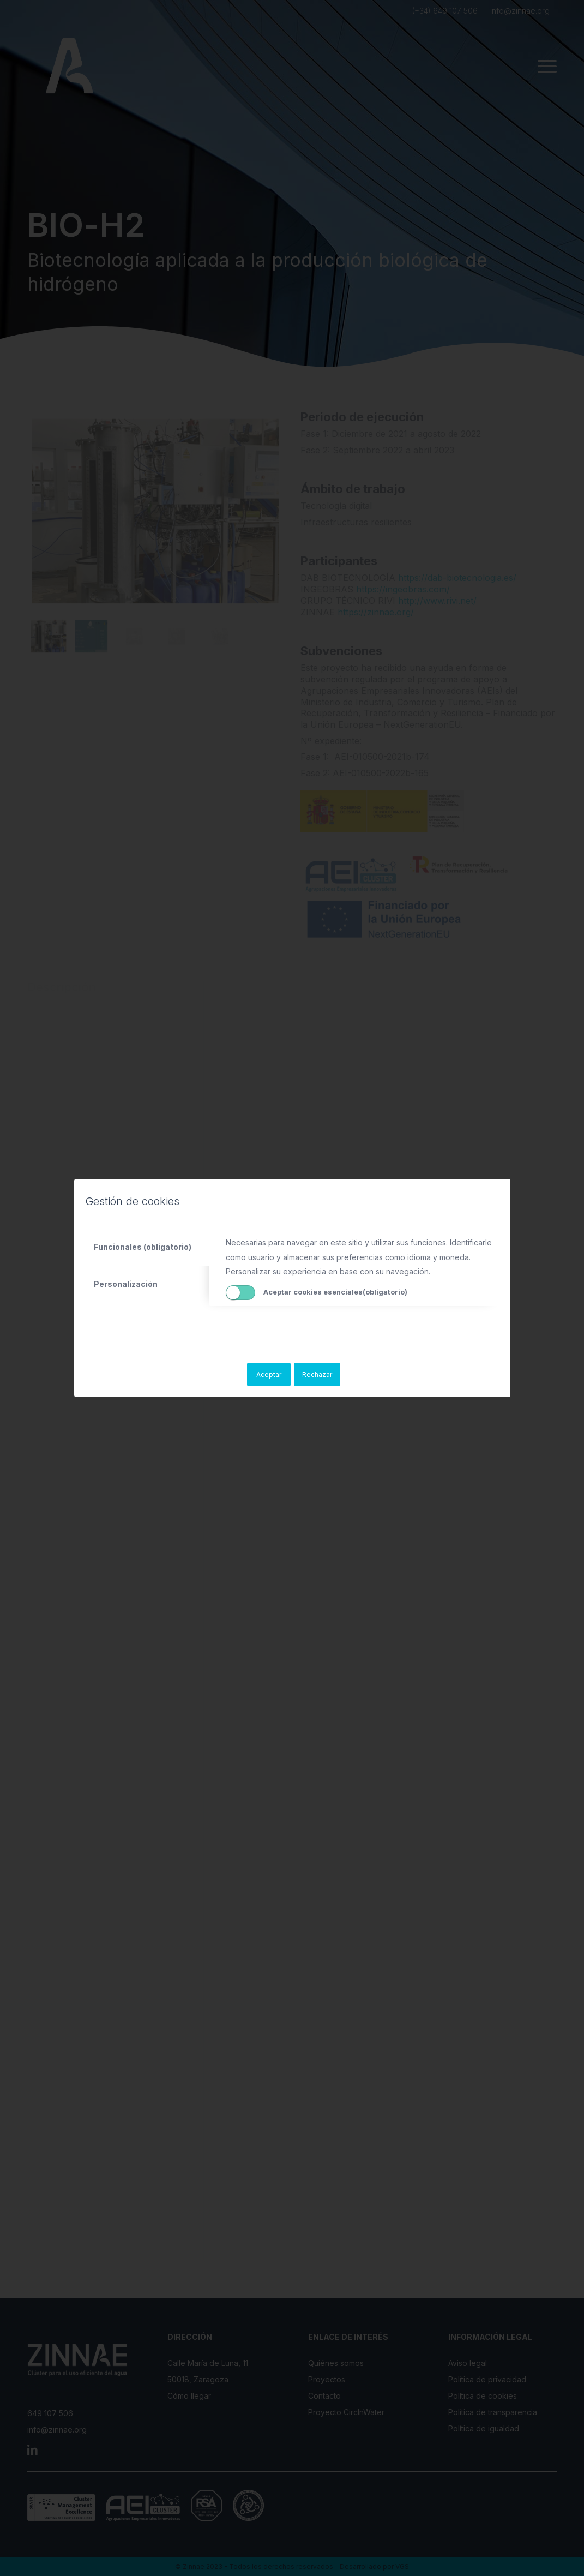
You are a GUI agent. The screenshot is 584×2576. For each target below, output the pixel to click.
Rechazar (317, 1374)
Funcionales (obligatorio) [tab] (142, 1246)
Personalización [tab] (126, 1284)
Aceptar (268, 1374)
